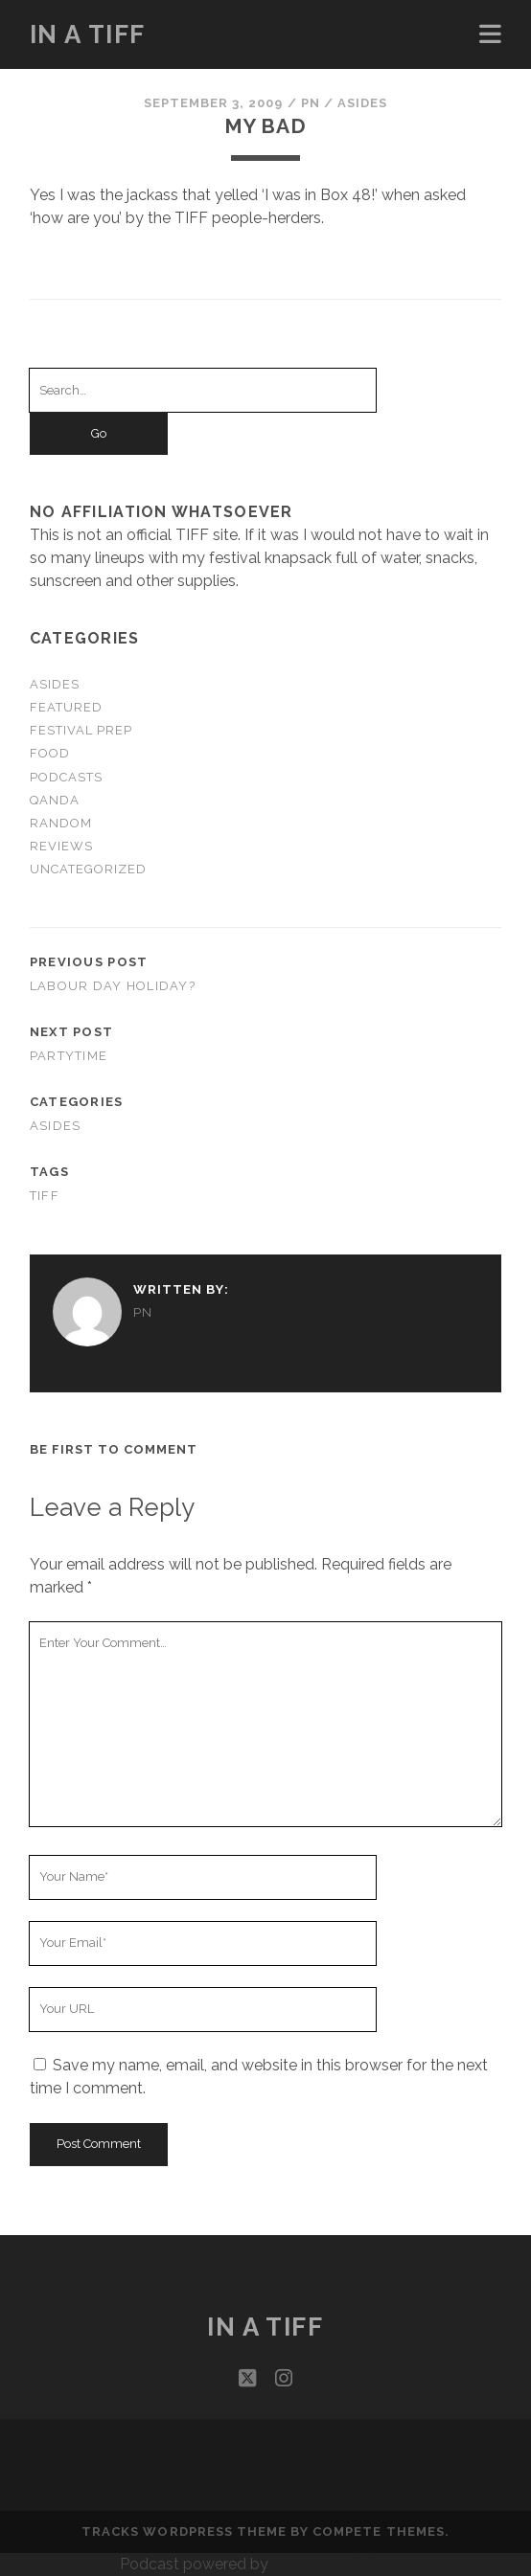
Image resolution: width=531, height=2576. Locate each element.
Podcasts (66, 777)
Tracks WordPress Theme (184, 2531)
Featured (66, 707)
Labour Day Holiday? (113, 986)
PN (310, 103)
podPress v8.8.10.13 (341, 2564)
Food (50, 753)
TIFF (44, 1195)
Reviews (61, 846)
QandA (55, 800)
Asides (362, 103)
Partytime (69, 1056)
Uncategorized (89, 869)
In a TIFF (88, 34)
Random (61, 823)
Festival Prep (81, 730)
